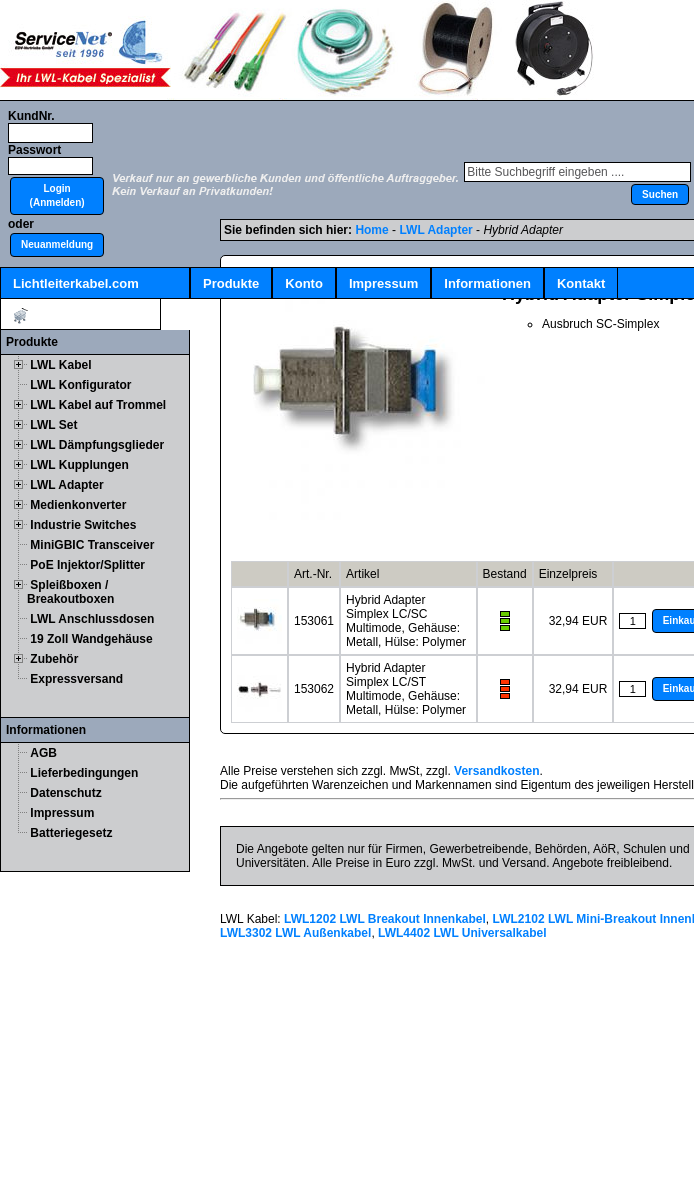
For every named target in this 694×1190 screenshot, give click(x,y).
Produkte (231, 283)
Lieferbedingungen (84, 773)
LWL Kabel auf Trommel (98, 405)
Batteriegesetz (71, 833)
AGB (43, 753)
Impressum (383, 283)
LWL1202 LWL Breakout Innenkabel (385, 919)
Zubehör (54, 659)
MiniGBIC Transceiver (92, 545)
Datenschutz (65, 793)
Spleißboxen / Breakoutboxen (70, 592)
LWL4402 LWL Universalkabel (462, 933)
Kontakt (581, 283)
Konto (304, 283)
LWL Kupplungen (79, 465)
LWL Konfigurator (80, 385)
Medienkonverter (78, 505)
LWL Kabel (60, 365)
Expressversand (76, 679)
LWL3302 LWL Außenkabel (295, 933)
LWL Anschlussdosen (92, 619)
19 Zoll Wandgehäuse (91, 639)
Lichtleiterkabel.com (76, 283)
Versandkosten (496, 771)
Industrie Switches (83, 525)
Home (371, 230)
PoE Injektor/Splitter (87, 565)
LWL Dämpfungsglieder (97, 445)
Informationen (487, 283)
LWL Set (53, 425)
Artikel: (80, 315)
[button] (57, 196)
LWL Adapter (66, 485)
